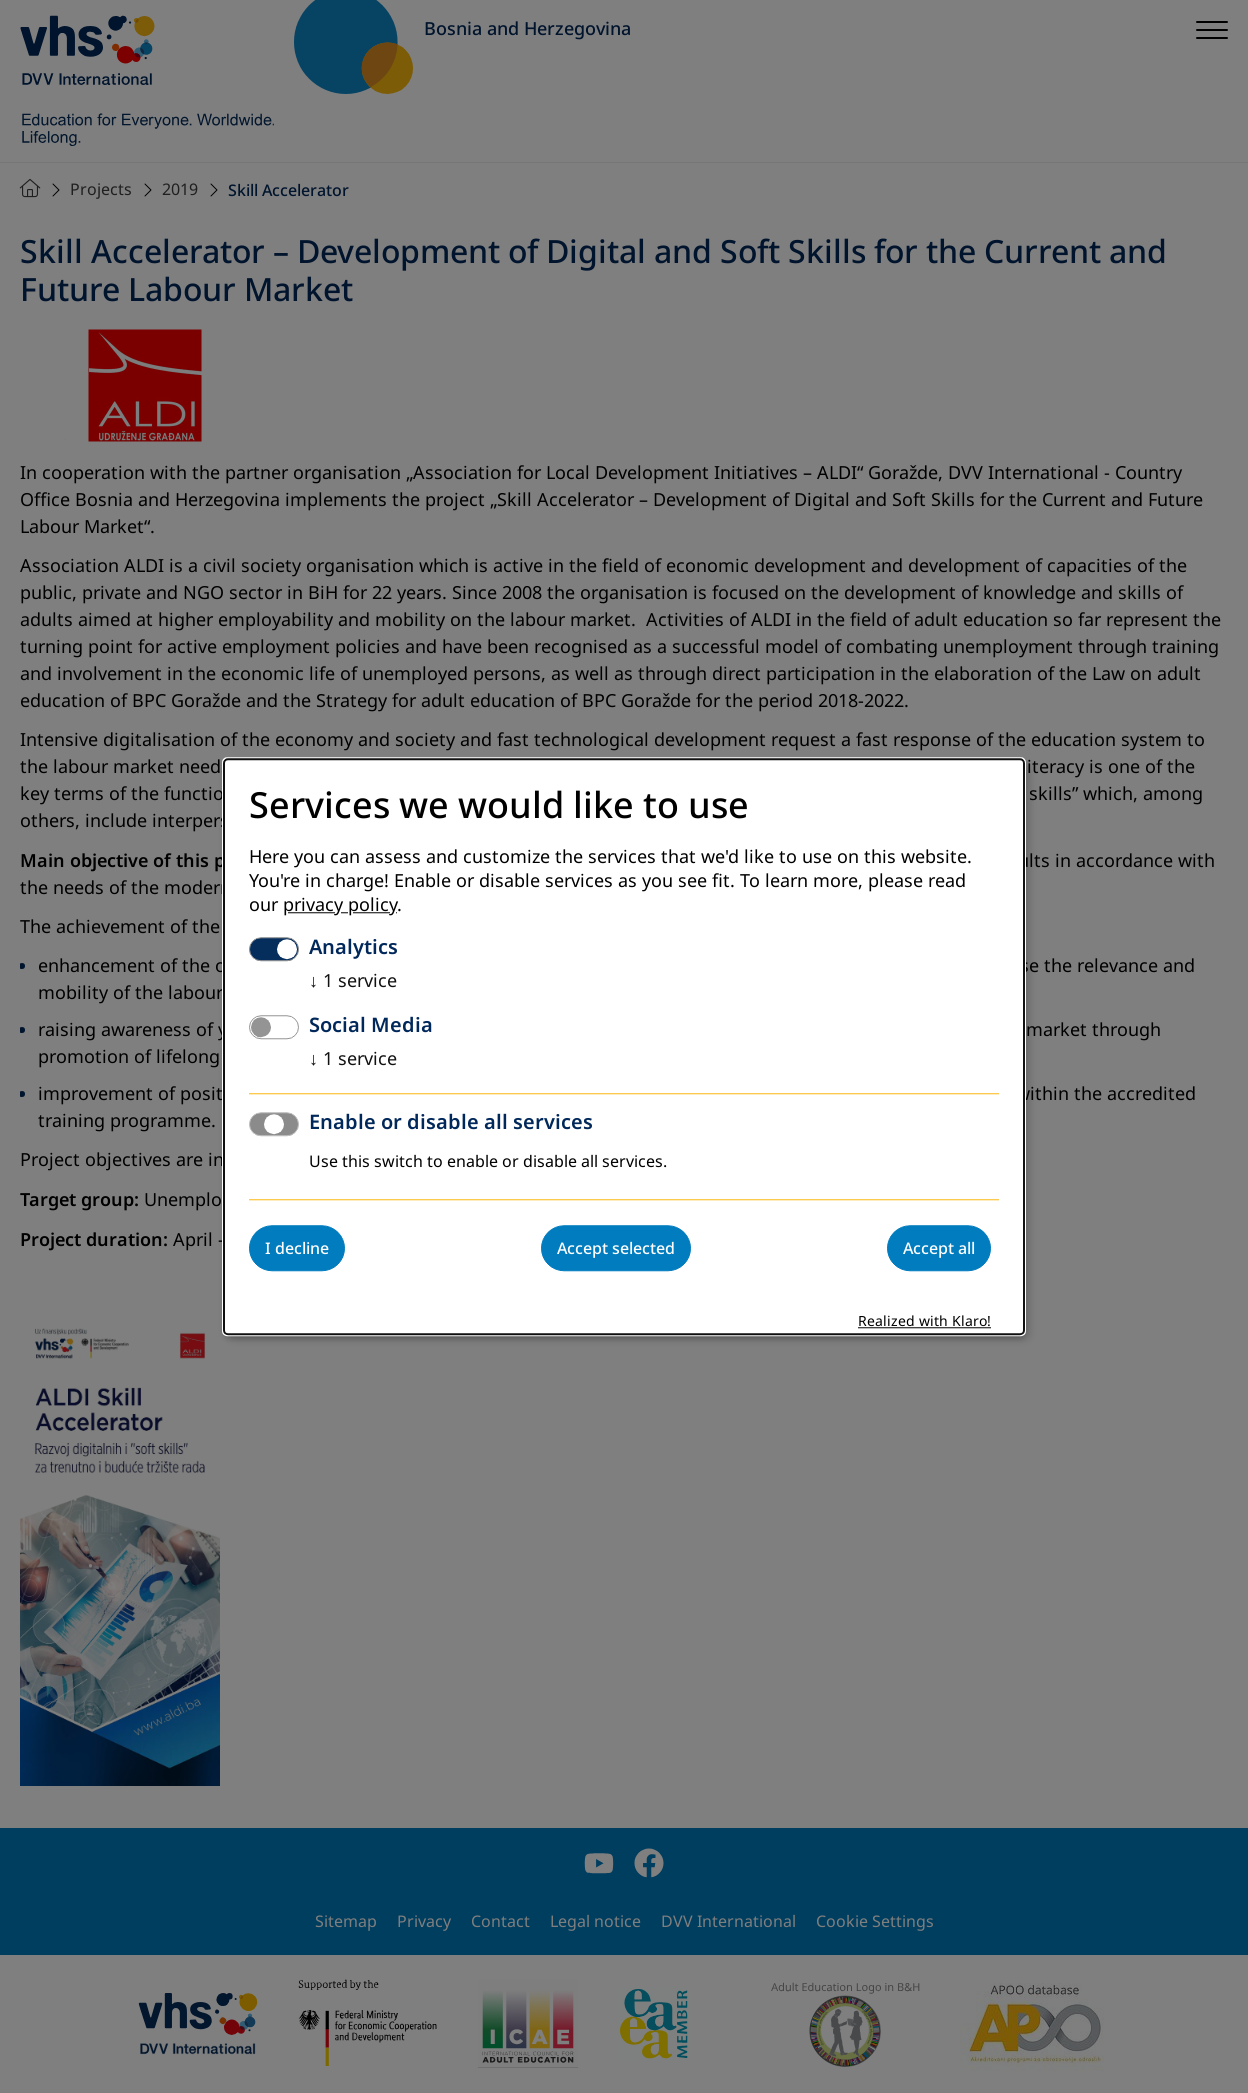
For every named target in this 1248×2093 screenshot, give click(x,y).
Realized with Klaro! (924, 1321)
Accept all (939, 1248)
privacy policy (340, 905)
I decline (297, 1248)
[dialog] (624, 1046)
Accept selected (616, 1248)
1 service (353, 981)
